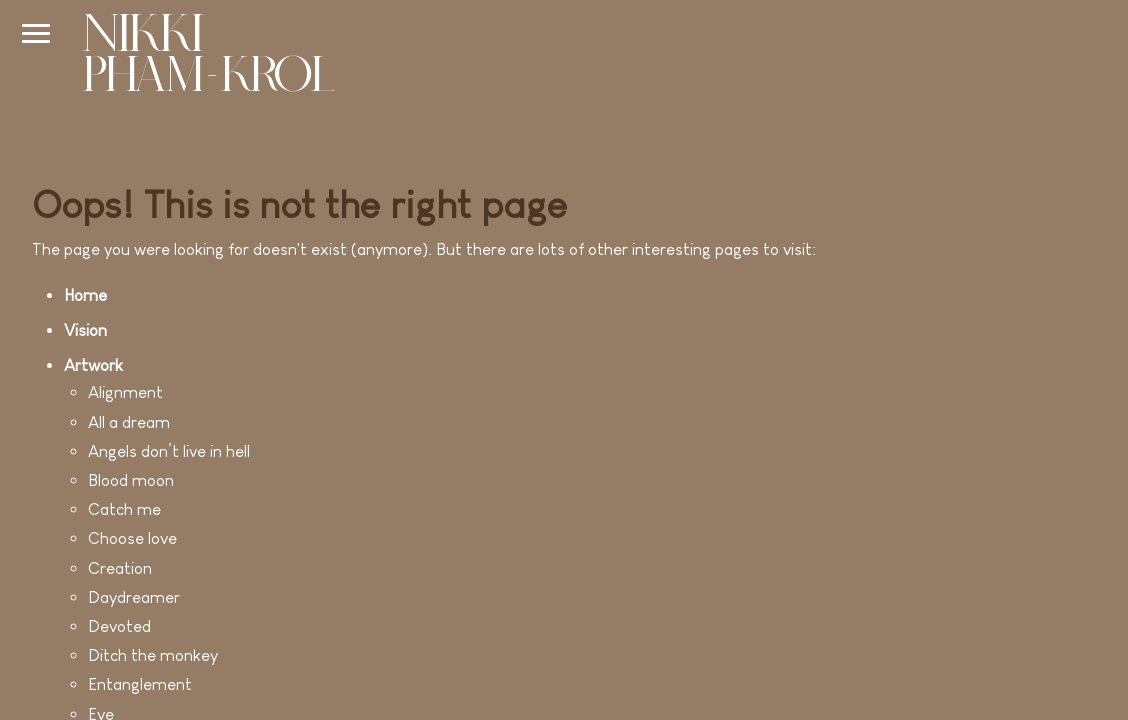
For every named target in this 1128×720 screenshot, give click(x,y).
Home (85, 295)
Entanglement (140, 684)
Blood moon (131, 480)
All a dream (129, 422)
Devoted (119, 626)
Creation (120, 568)
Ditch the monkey (153, 655)
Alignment (125, 392)
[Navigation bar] (36, 33)
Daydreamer (134, 597)
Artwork (93, 365)
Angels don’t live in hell (169, 451)
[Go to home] (207, 56)
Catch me (124, 509)
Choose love (132, 538)
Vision (85, 330)
